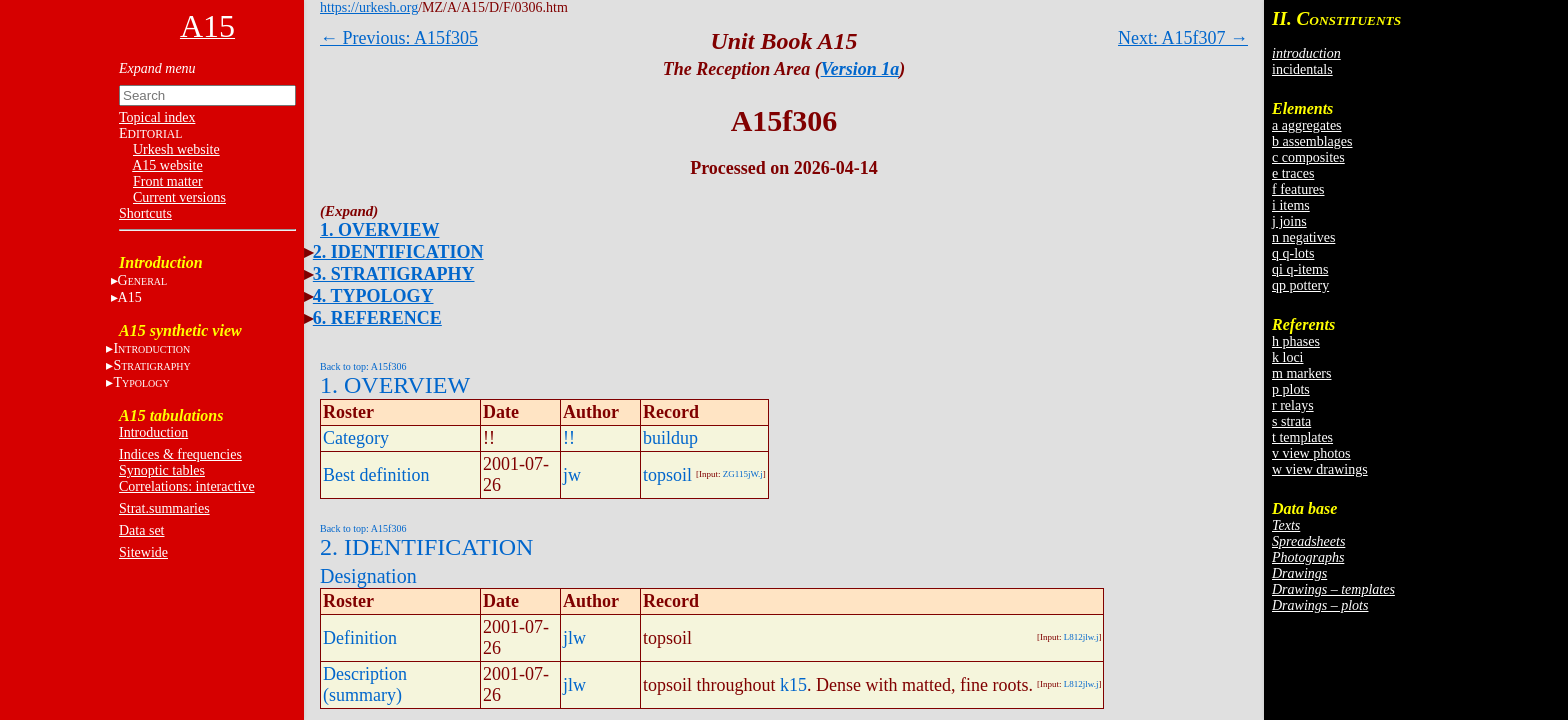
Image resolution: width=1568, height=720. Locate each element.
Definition (360, 638)
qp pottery (1300, 285)
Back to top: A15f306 (363, 366)
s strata (1291, 421)
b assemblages (1312, 141)
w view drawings (1320, 469)
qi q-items (1300, 269)
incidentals (1302, 69)
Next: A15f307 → (1183, 38)
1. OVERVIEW (379, 230)
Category (356, 438)
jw (572, 475)
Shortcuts (145, 213)
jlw (574, 638)
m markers (1301, 373)
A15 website (167, 165)
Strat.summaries (164, 508)
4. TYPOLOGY (373, 296)
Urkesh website (176, 149)
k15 (793, 685)
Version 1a (860, 69)
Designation (368, 576)
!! (569, 438)
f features (1298, 189)
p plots (1291, 389)
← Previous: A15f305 (399, 38)
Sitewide (143, 552)
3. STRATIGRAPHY (394, 274)
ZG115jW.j (743, 474)
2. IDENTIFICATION (398, 252)
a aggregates (1307, 125)
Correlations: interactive (187, 486)
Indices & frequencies (180, 454)
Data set (141, 530)
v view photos (1311, 453)
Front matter (168, 181)
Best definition (376, 475)
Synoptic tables (162, 470)
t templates (1302, 437)
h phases (1296, 341)
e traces (1293, 173)
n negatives (1303, 237)
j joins (1289, 221)
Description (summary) (365, 684)
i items (1291, 205)
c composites (1308, 157)
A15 (130, 297)
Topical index (157, 117)
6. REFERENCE (377, 318)
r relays (1293, 405)
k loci (1288, 357)
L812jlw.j (1081, 637)
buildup (670, 438)
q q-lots (1293, 253)
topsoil (667, 475)
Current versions (179, 197)
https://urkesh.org (369, 7)
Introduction (153, 432)
